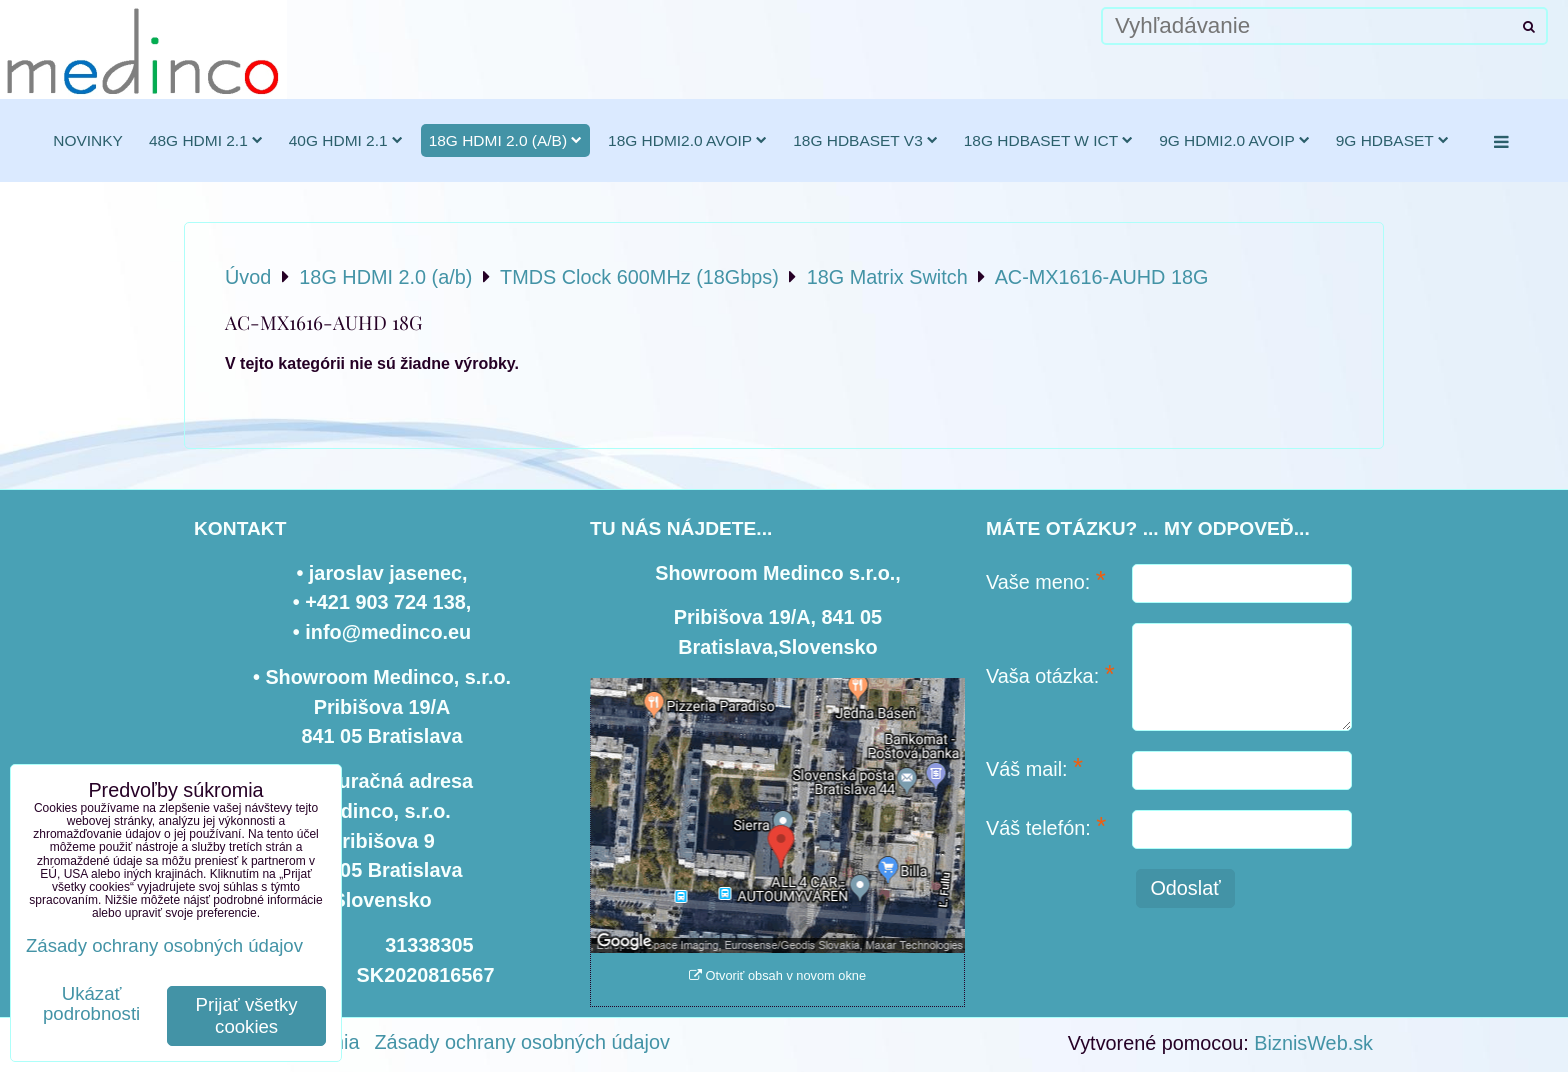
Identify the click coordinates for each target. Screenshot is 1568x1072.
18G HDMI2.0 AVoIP (687, 140)
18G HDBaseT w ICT (1048, 140)
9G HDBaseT (1392, 140)
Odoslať (1185, 888)
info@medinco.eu (388, 632)
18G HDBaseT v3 (865, 140)
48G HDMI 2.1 (206, 140)
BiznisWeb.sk (1313, 1043)
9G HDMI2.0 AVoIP (1234, 140)
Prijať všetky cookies (247, 1015)
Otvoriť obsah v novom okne (777, 975)
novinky (88, 140)
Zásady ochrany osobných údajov (522, 1042)
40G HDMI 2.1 (346, 140)
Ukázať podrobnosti (91, 1004)
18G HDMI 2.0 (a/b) (505, 140)
